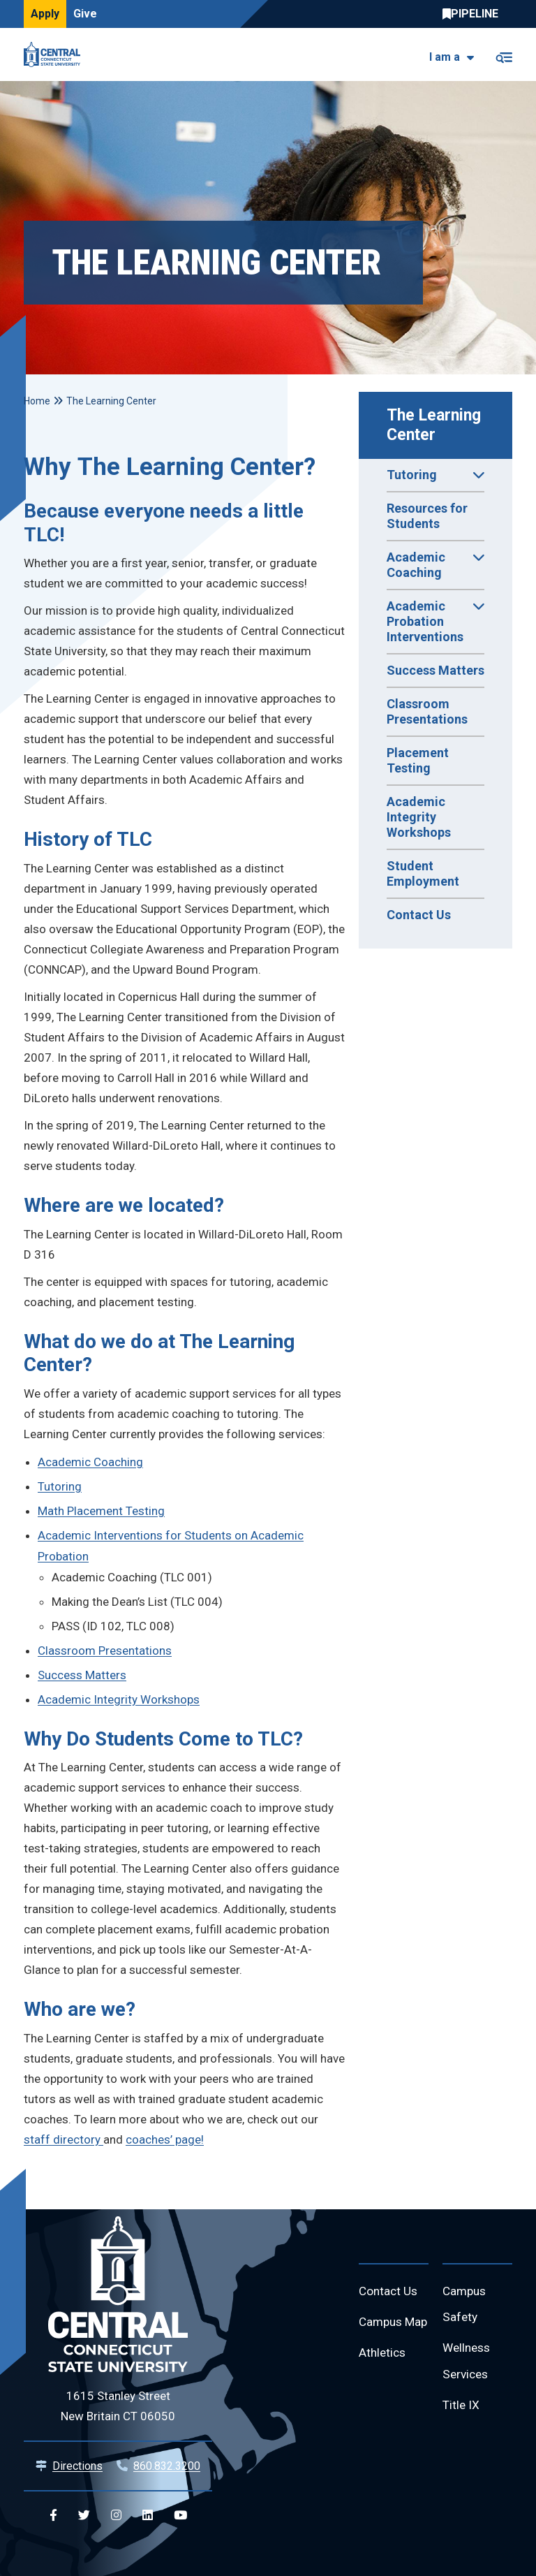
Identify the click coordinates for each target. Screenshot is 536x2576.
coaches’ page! (165, 2139)
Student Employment (423, 873)
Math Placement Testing (101, 1511)
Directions (77, 2466)
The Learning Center (436, 425)
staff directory (63, 2139)
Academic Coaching (90, 1462)
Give (85, 13)
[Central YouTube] (180, 2515)
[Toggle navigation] (503, 54)
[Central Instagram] (116, 2515)
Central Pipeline (474, 14)
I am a (444, 57)
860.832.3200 (166, 2466)
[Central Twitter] (84, 2515)
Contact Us (419, 914)
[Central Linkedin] (147, 2515)
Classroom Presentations (427, 711)
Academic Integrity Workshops (419, 817)
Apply (45, 13)
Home (37, 401)
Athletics (383, 2383)
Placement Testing (418, 760)
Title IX (461, 2410)
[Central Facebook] (53, 2515)
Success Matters (435, 670)
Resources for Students (427, 516)
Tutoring (60, 1486)
